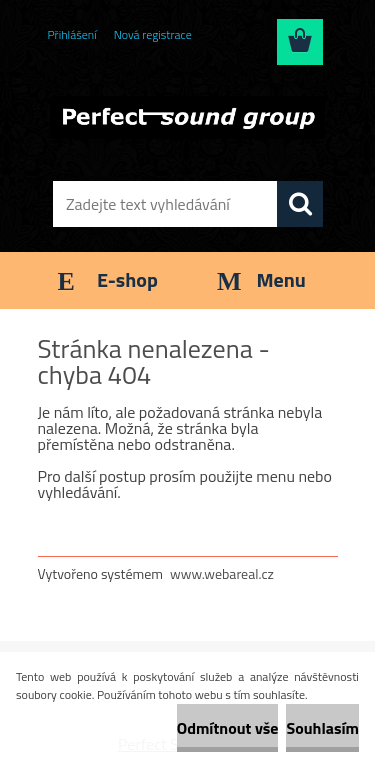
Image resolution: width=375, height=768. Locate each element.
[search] (300, 204)
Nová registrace (153, 34)
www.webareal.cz (222, 573)
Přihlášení (72, 34)
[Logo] (187, 117)
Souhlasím (322, 728)
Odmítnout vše (228, 728)
